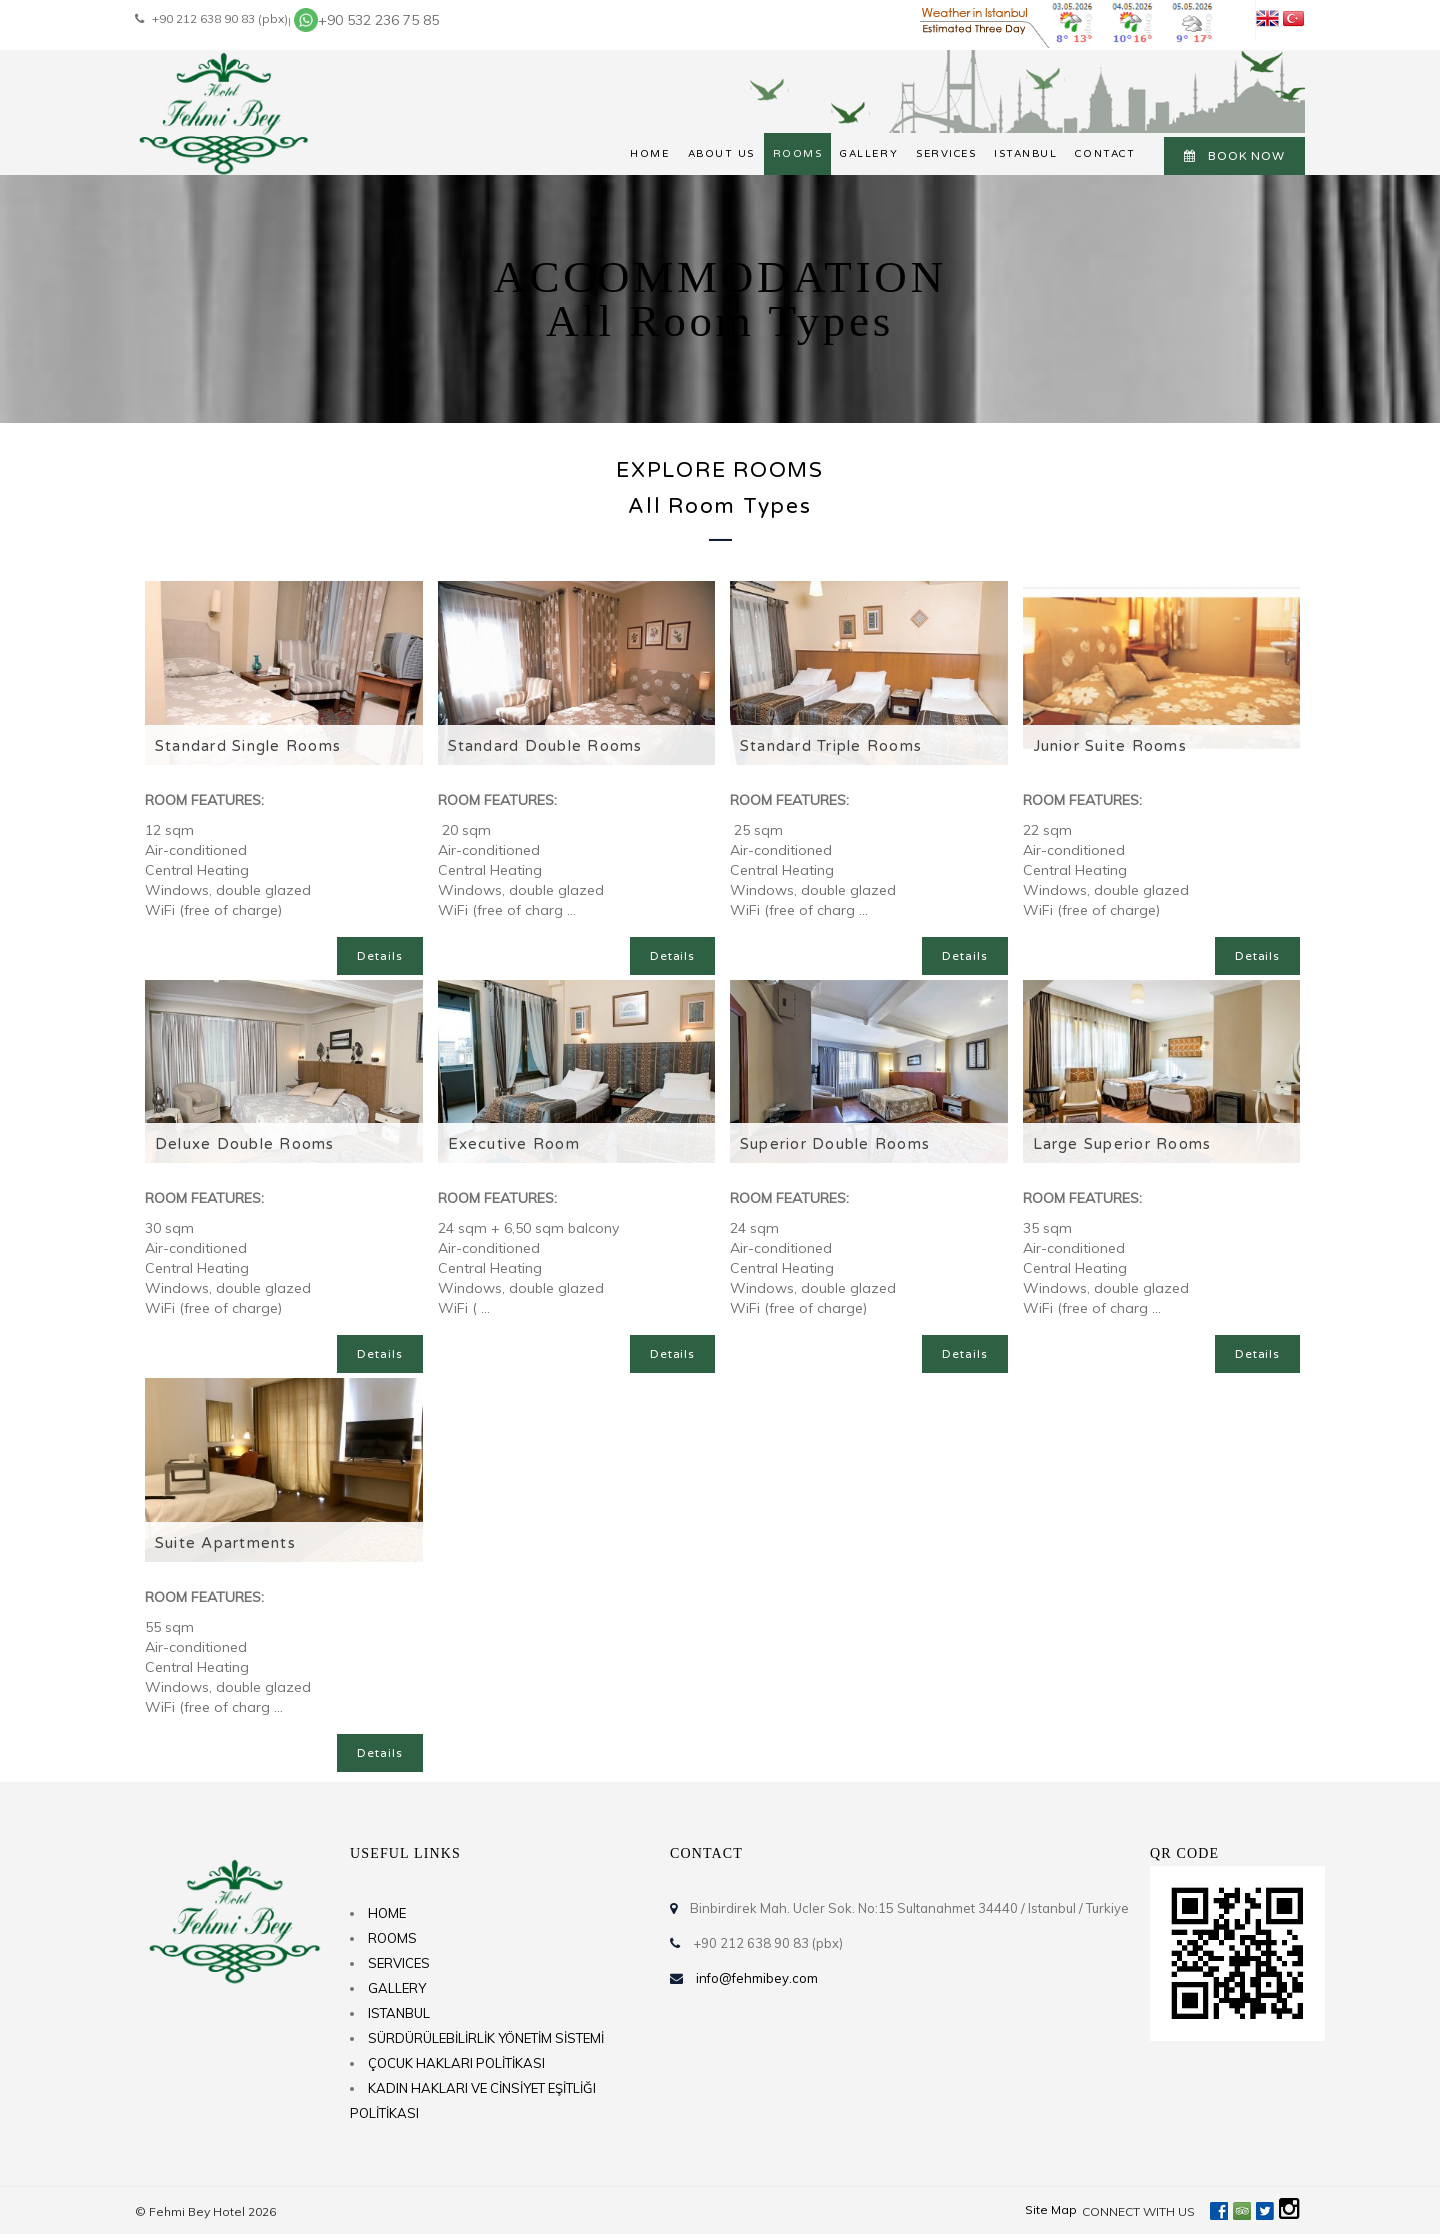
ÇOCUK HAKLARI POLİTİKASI (456, 2063)
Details (379, 956)
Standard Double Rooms (545, 746)
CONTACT (1105, 154)
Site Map (1051, 2209)
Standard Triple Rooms (831, 746)
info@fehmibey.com (757, 1978)
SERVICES (946, 154)
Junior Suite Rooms (1110, 746)
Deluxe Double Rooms (245, 1144)
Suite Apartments (225, 1543)
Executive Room (514, 1144)
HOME (649, 154)
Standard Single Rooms (248, 746)
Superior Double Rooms (835, 1144)
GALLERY (869, 154)
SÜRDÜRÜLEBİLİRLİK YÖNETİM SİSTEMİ (486, 2038)
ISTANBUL (1025, 154)
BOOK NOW (1234, 156)
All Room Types (719, 506)
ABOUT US (721, 154)
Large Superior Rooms (1122, 1144)
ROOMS (798, 154)
